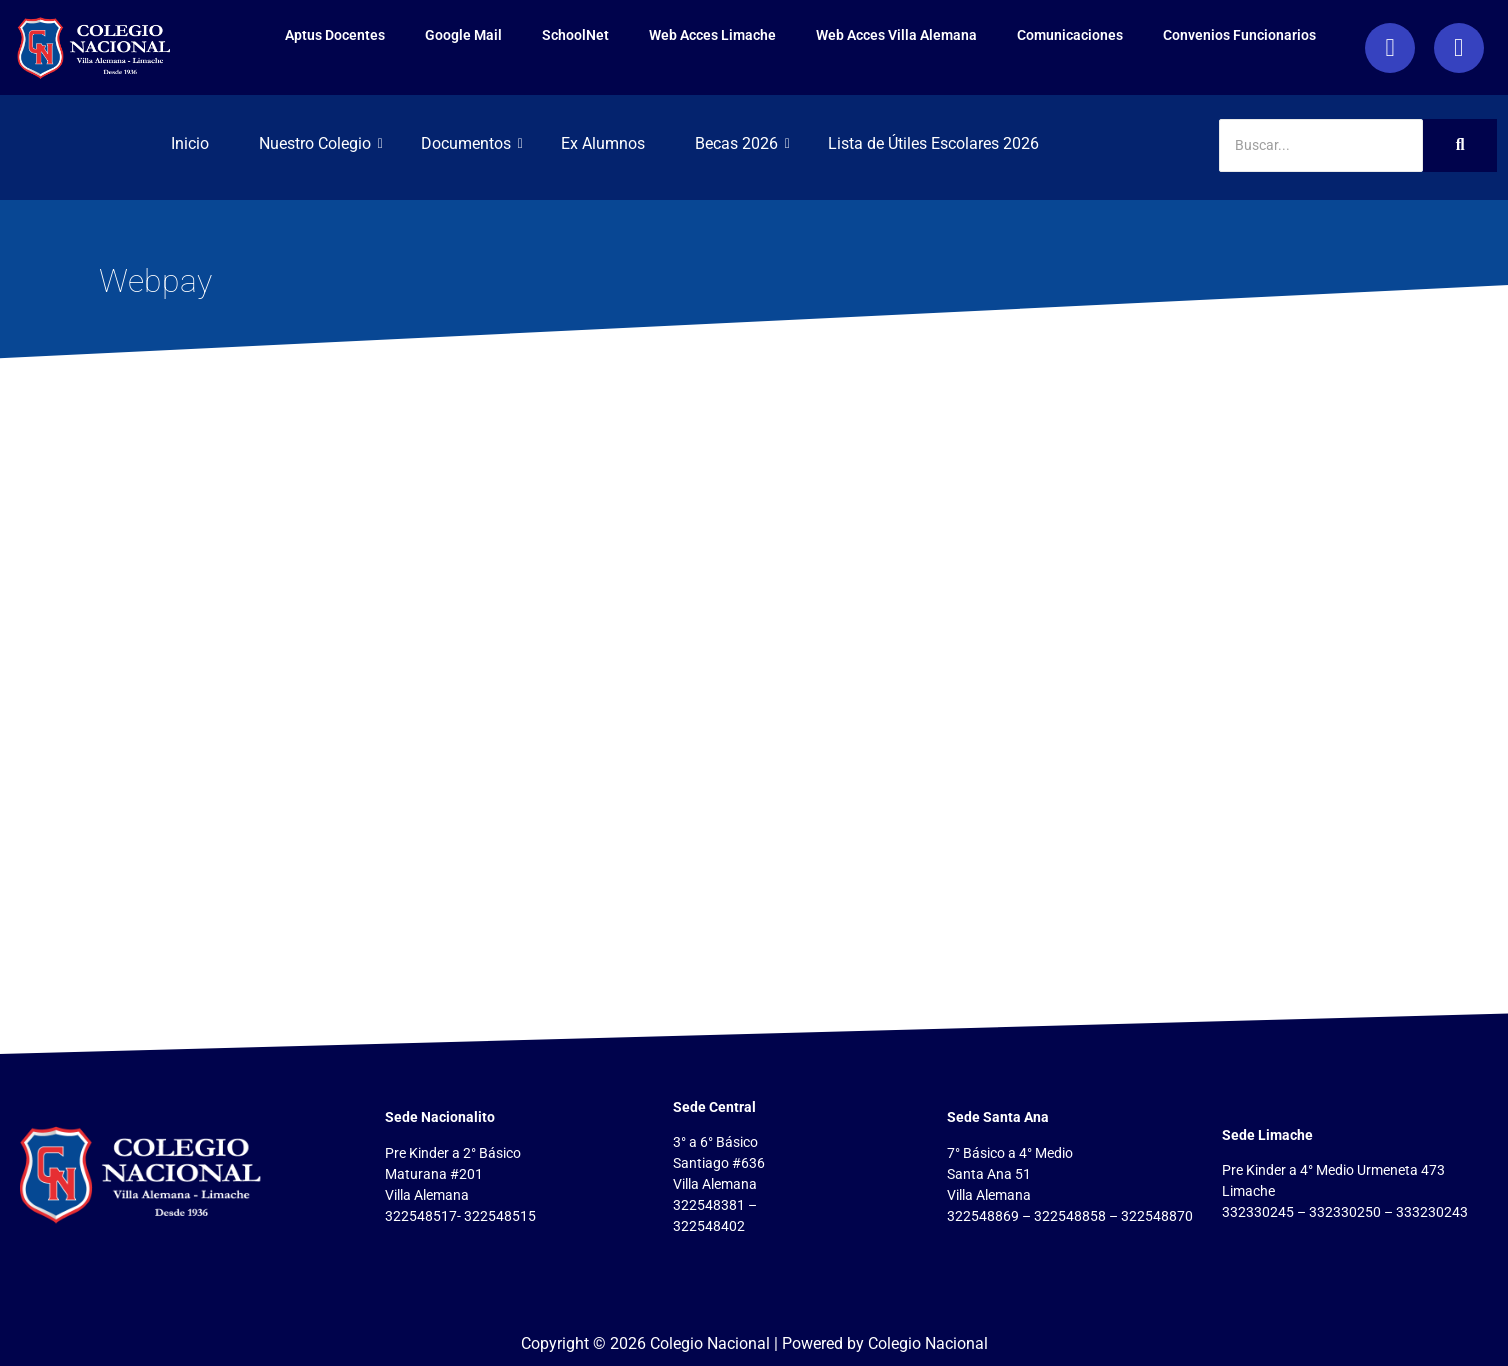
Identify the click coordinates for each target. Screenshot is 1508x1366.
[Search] (1321, 145)
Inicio (190, 143)
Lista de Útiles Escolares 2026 (933, 143)
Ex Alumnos (603, 143)
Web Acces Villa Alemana (826, 35)
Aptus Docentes (265, 35)
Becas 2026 (742, 143)
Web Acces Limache (642, 35)
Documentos (472, 143)
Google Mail (393, 35)
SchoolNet (505, 35)
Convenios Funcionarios (1169, 35)
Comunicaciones (1000, 35)
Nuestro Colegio (321, 143)
